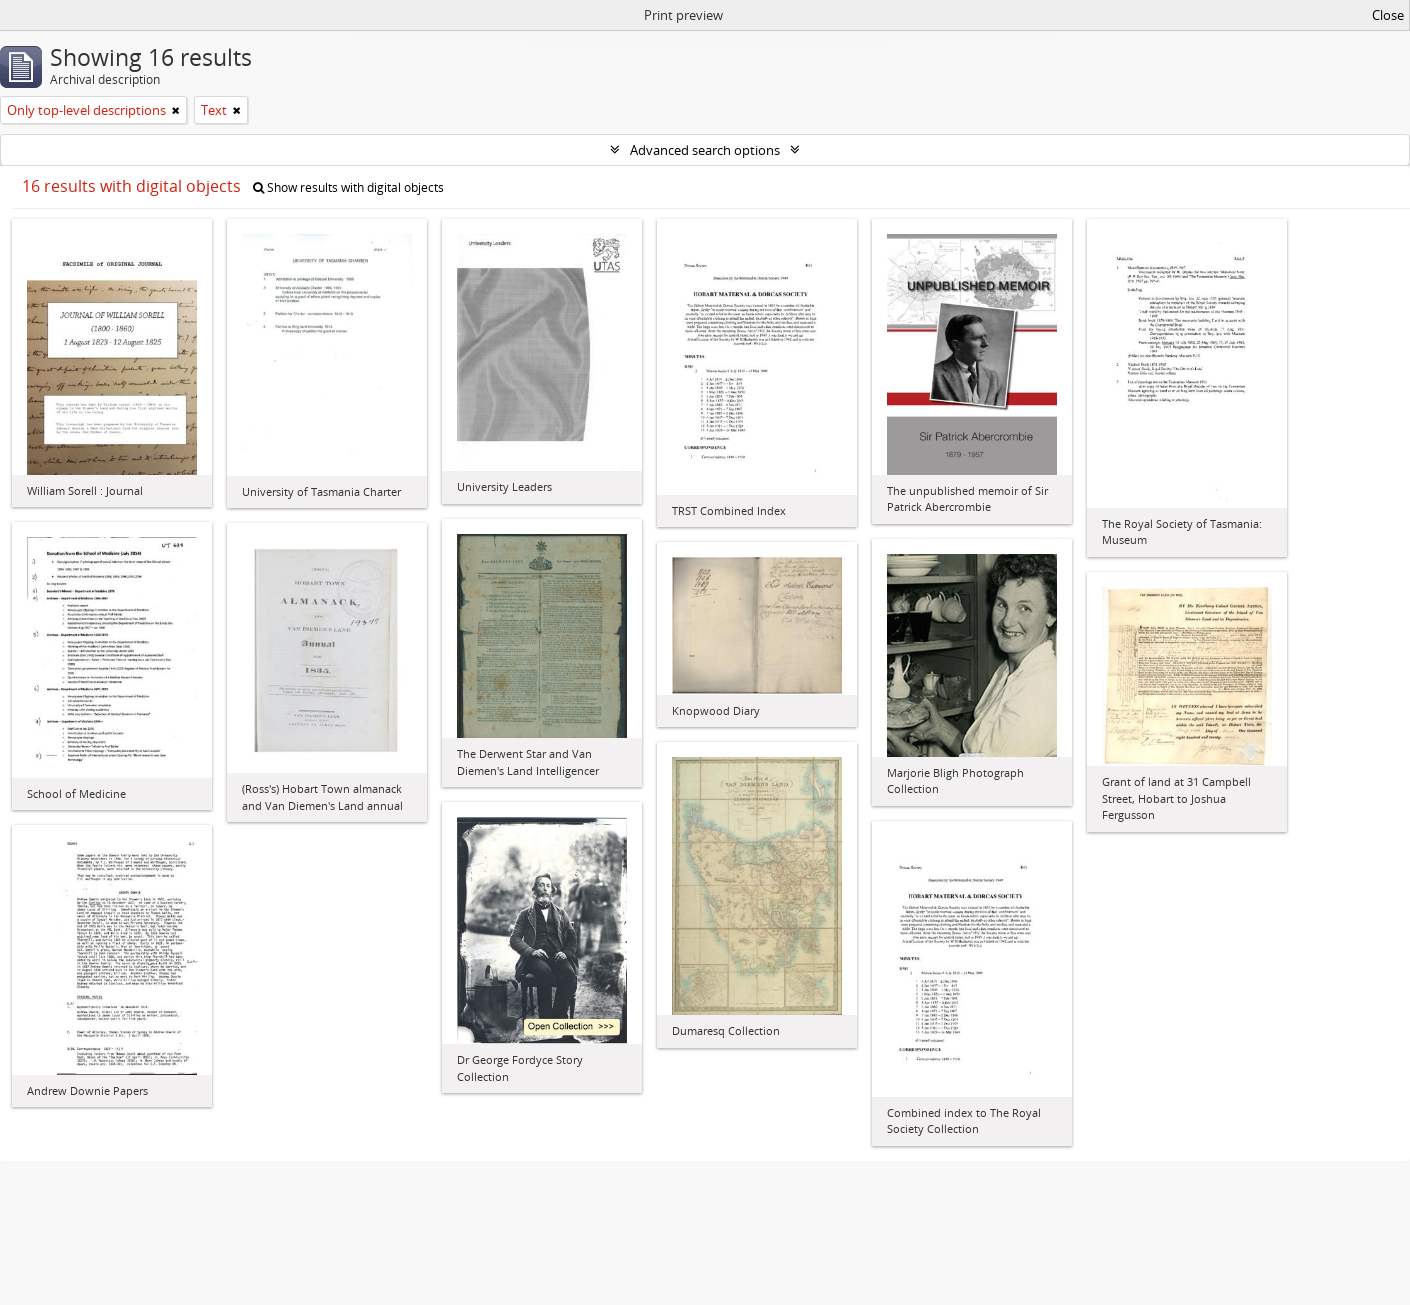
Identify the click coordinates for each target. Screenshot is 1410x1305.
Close (1388, 15)
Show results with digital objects (348, 187)
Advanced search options (705, 150)
